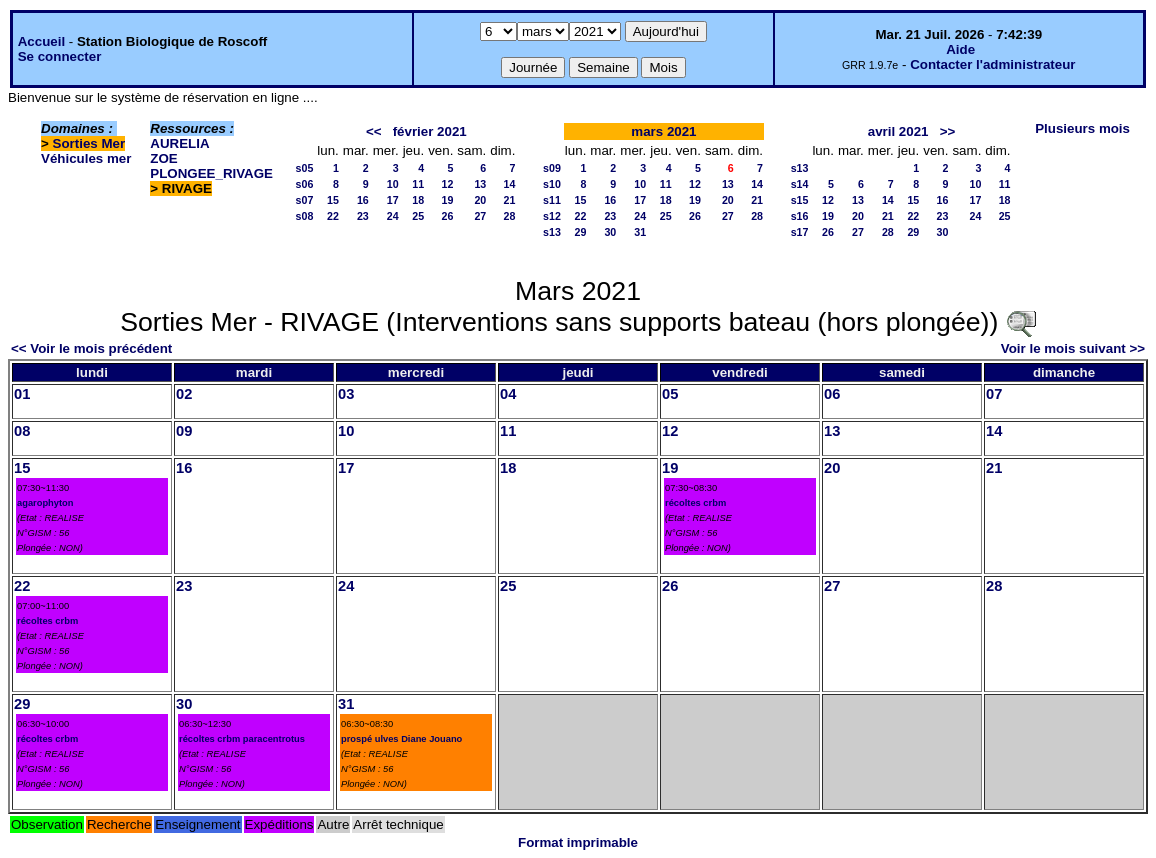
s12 (552, 216)
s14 (800, 184)
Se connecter (60, 56)
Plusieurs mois (1082, 128)
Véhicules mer (86, 158)
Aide (960, 49)
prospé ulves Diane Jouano (401, 739)
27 (480, 216)
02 (184, 394)
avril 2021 (898, 131)
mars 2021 (663, 131)
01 (22, 394)
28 (510, 216)
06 (832, 394)
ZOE (163, 158)
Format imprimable (578, 842)
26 (448, 216)
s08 (305, 216)
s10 (552, 184)
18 (418, 200)
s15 (800, 200)
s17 (800, 232)
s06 (305, 184)
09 (184, 431)
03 (346, 394)
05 (670, 394)
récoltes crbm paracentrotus (242, 739)
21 (510, 200)
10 (393, 184)
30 (610, 232)
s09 (552, 168)
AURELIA (179, 143)
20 (480, 200)
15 (333, 200)
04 (508, 394)
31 (640, 232)
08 (22, 431)
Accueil (41, 41)
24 (393, 216)
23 (363, 216)
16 (363, 200)
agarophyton (45, 503)
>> (948, 131)
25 (418, 216)
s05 (305, 168)
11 (418, 184)
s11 (552, 200)
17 (393, 200)
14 (510, 184)
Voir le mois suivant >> (1073, 348)
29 (581, 232)
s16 (800, 216)
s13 (552, 232)
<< (374, 131)
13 (480, 184)
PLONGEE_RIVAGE (211, 173)
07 (994, 394)
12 (448, 184)
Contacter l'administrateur (992, 64)
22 (333, 216)
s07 (305, 200)
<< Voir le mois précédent (91, 348)
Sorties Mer (89, 143)
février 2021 (430, 131)
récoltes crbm (695, 503)
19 (448, 200)
